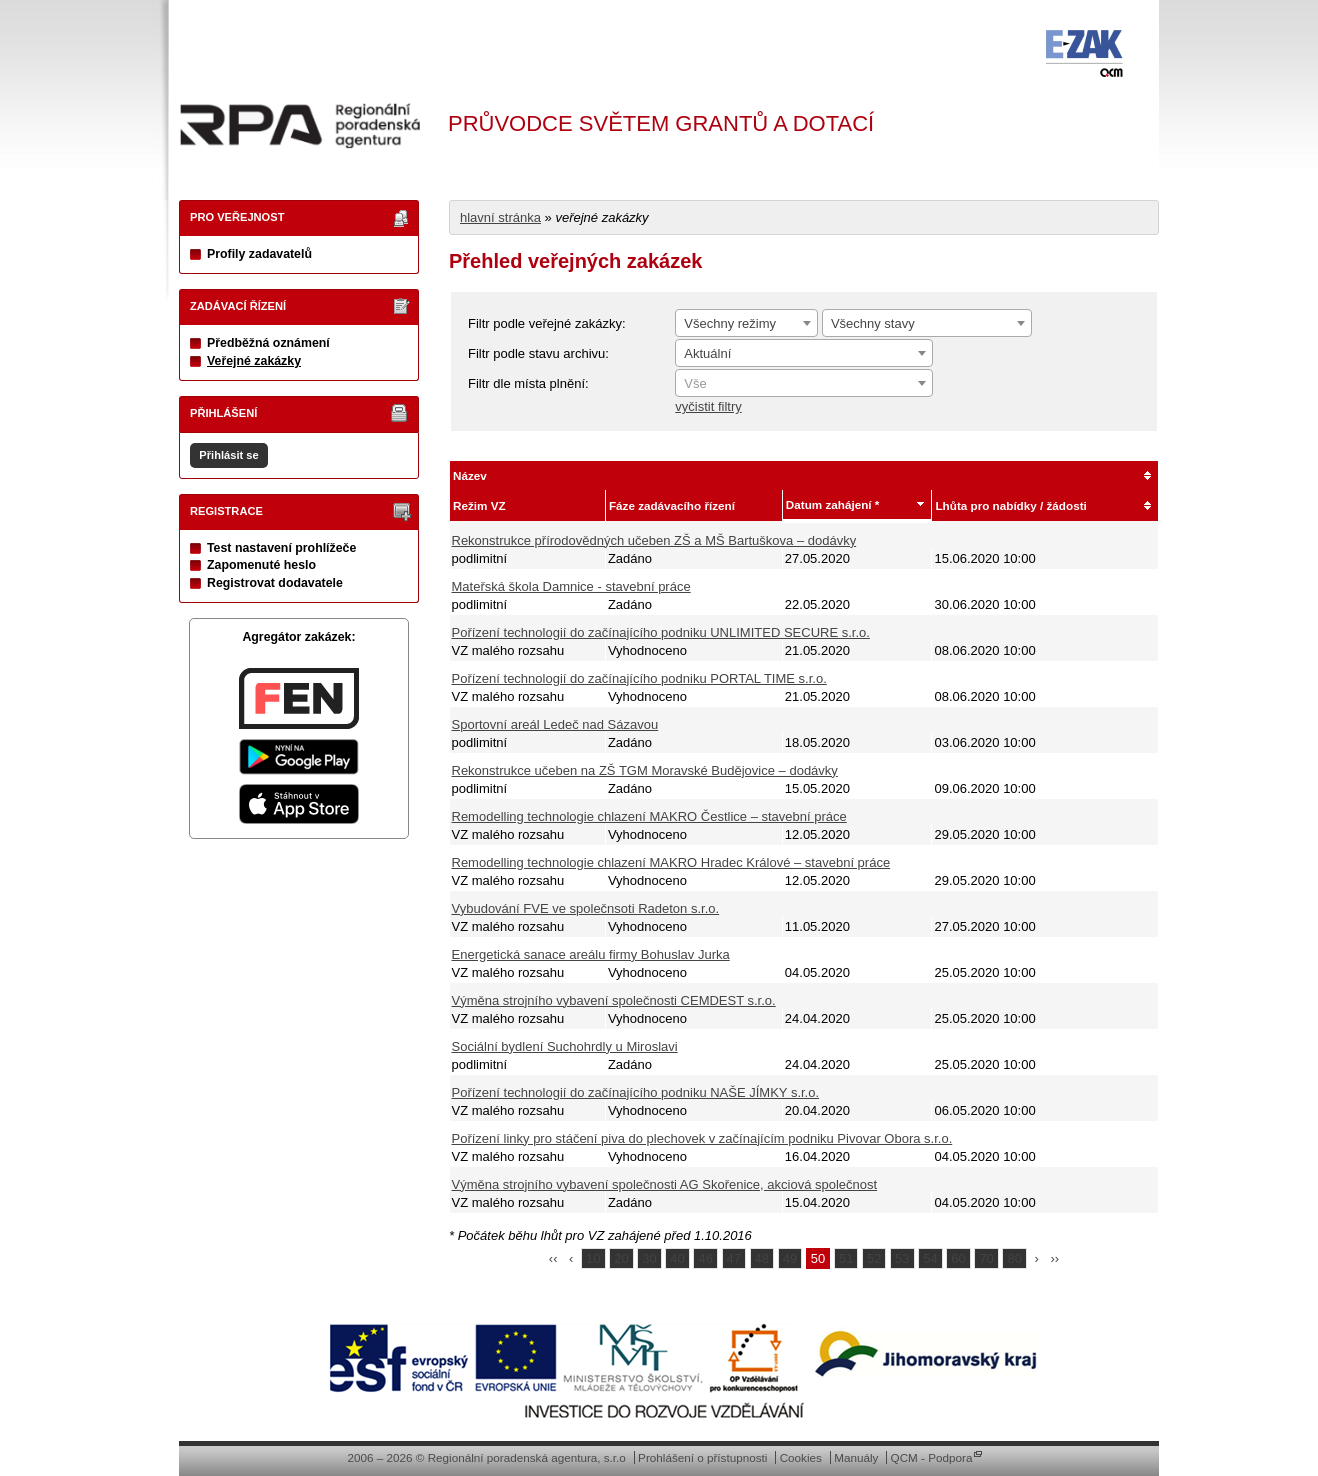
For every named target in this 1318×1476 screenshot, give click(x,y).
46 (705, 1258)
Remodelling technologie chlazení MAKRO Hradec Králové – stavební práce (671, 862)
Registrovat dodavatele (275, 583)
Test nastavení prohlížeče (281, 548)
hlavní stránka (500, 217)
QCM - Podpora (932, 1457)
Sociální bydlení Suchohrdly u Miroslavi (565, 1046)
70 (986, 1258)
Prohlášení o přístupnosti (702, 1457)
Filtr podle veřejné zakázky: (547, 323)
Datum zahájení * (833, 504)
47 (734, 1258)
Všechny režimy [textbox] (730, 323)
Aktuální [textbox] (707, 353)
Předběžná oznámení (268, 343)
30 (649, 1258)
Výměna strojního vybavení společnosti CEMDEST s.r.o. (614, 1000)
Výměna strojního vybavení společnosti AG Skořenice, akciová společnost (665, 1184)
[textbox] (804, 384)
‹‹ (553, 1258)
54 (930, 1258)
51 (846, 1258)
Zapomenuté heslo (261, 565)
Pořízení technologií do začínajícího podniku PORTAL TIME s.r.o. (639, 678)
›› (1055, 1258)
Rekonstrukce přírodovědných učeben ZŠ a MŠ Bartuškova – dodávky (654, 540)
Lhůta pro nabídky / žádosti (1010, 505)
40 (677, 1258)
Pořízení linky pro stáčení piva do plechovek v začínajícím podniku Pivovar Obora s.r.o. (702, 1138)
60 (958, 1258)
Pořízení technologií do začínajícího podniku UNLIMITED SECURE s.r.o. (661, 632)
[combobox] (746, 323)
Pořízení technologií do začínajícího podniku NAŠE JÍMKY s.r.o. (636, 1092)
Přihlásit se (228, 455)
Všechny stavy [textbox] (873, 323)
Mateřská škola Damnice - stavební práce (571, 586)
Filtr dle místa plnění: (528, 383)
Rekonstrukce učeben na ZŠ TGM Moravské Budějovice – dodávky (645, 770)
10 (593, 1258)
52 (874, 1258)
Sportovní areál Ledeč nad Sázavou (555, 724)
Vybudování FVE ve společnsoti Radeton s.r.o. (586, 908)
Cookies (801, 1457)
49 (790, 1258)
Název (470, 475)
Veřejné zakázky (254, 361)
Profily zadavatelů (259, 254)
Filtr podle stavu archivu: (538, 353)
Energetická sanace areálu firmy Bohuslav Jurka (591, 954)
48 (762, 1258)
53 (902, 1258)
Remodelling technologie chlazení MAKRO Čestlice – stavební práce (649, 816)
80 (1014, 1258)
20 (621, 1258)
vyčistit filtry (708, 406)
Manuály (856, 1457)
